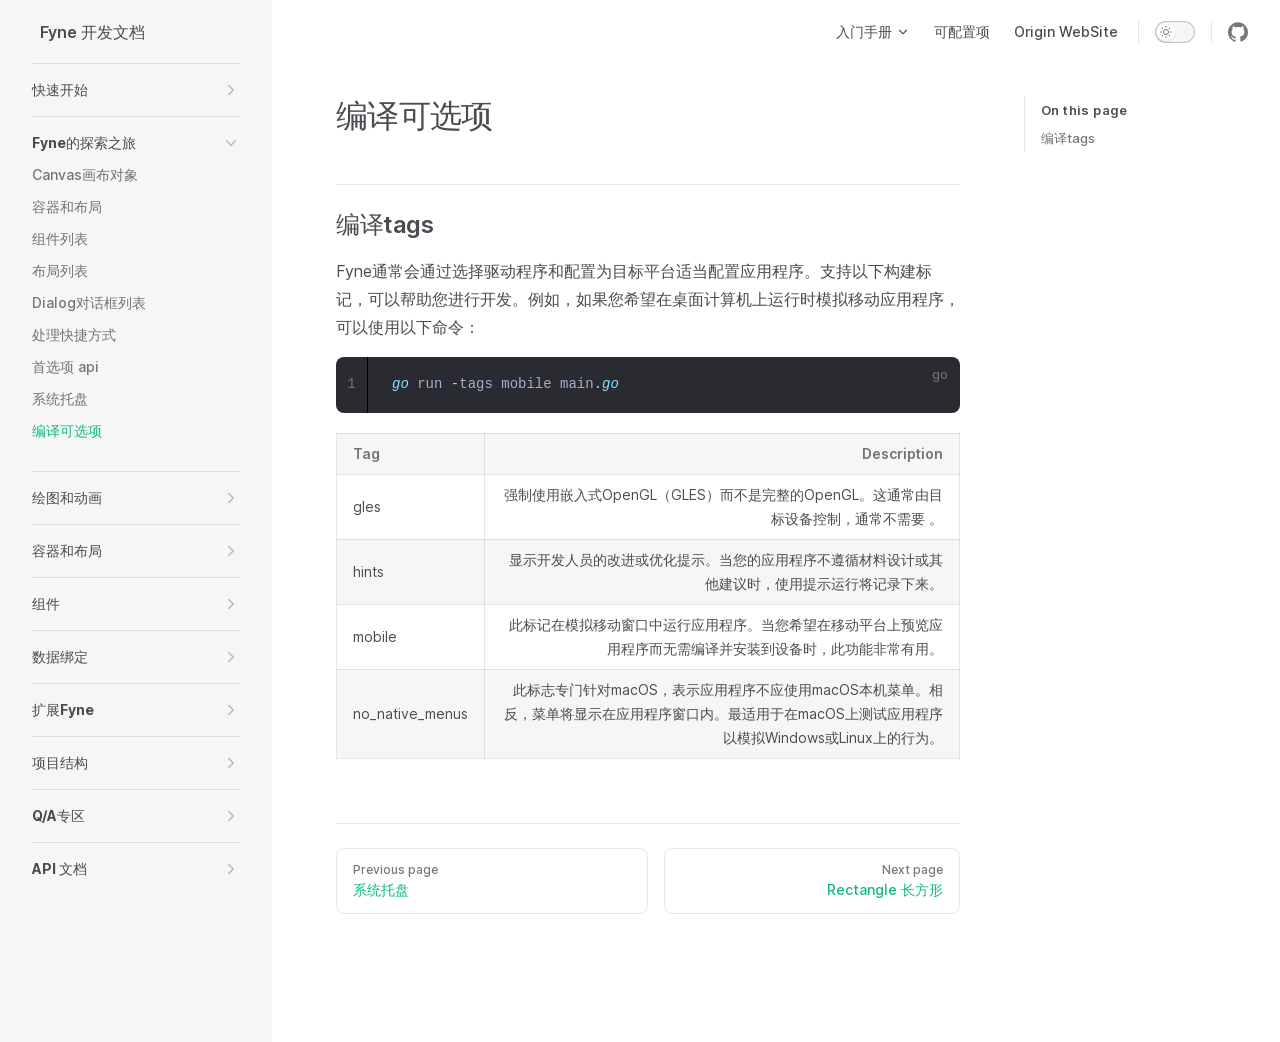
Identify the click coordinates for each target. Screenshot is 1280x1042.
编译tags (1068, 138)
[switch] (1175, 32)
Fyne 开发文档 (92, 32)
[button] (136, 90)
